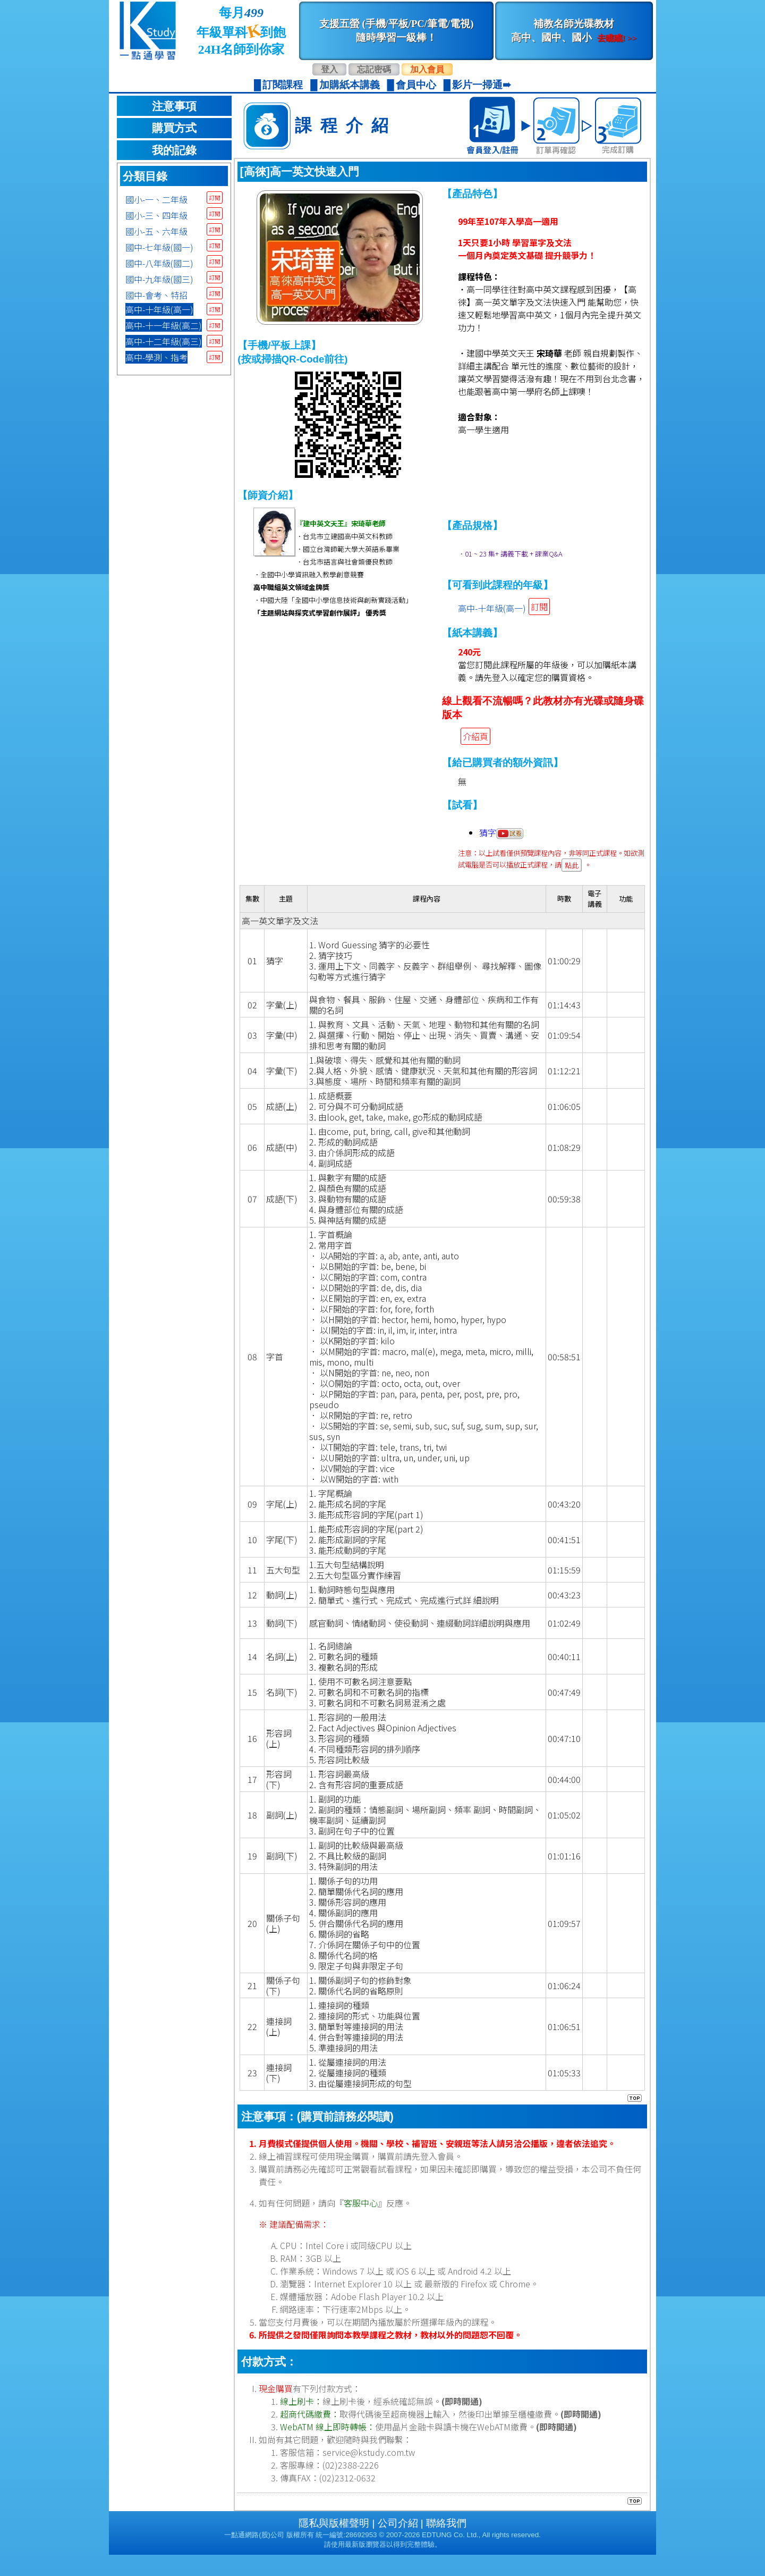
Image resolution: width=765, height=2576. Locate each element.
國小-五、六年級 (156, 231)
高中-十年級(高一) (159, 309)
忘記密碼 (374, 69)
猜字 (501, 832)
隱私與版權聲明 (334, 2544)
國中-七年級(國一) (159, 247)
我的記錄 (174, 150)
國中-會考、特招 (156, 295)
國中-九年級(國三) (159, 279)
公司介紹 (398, 2544)
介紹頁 (475, 736)
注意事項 (174, 106)
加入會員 (427, 69)
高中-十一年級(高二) (163, 325)
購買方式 (174, 128)
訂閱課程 (282, 84)
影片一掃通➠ (481, 84)
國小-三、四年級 (156, 215)
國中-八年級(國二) (159, 263)
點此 (572, 865)
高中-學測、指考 (156, 357)
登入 (329, 69)
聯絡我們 (446, 2544)
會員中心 (416, 84)
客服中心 (361, 2224)
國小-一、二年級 (156, 199)
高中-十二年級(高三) (163, 341)
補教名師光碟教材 (573, 30)
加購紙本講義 (349, 84)
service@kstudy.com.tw (368, 2473)
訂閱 (214, 197)
